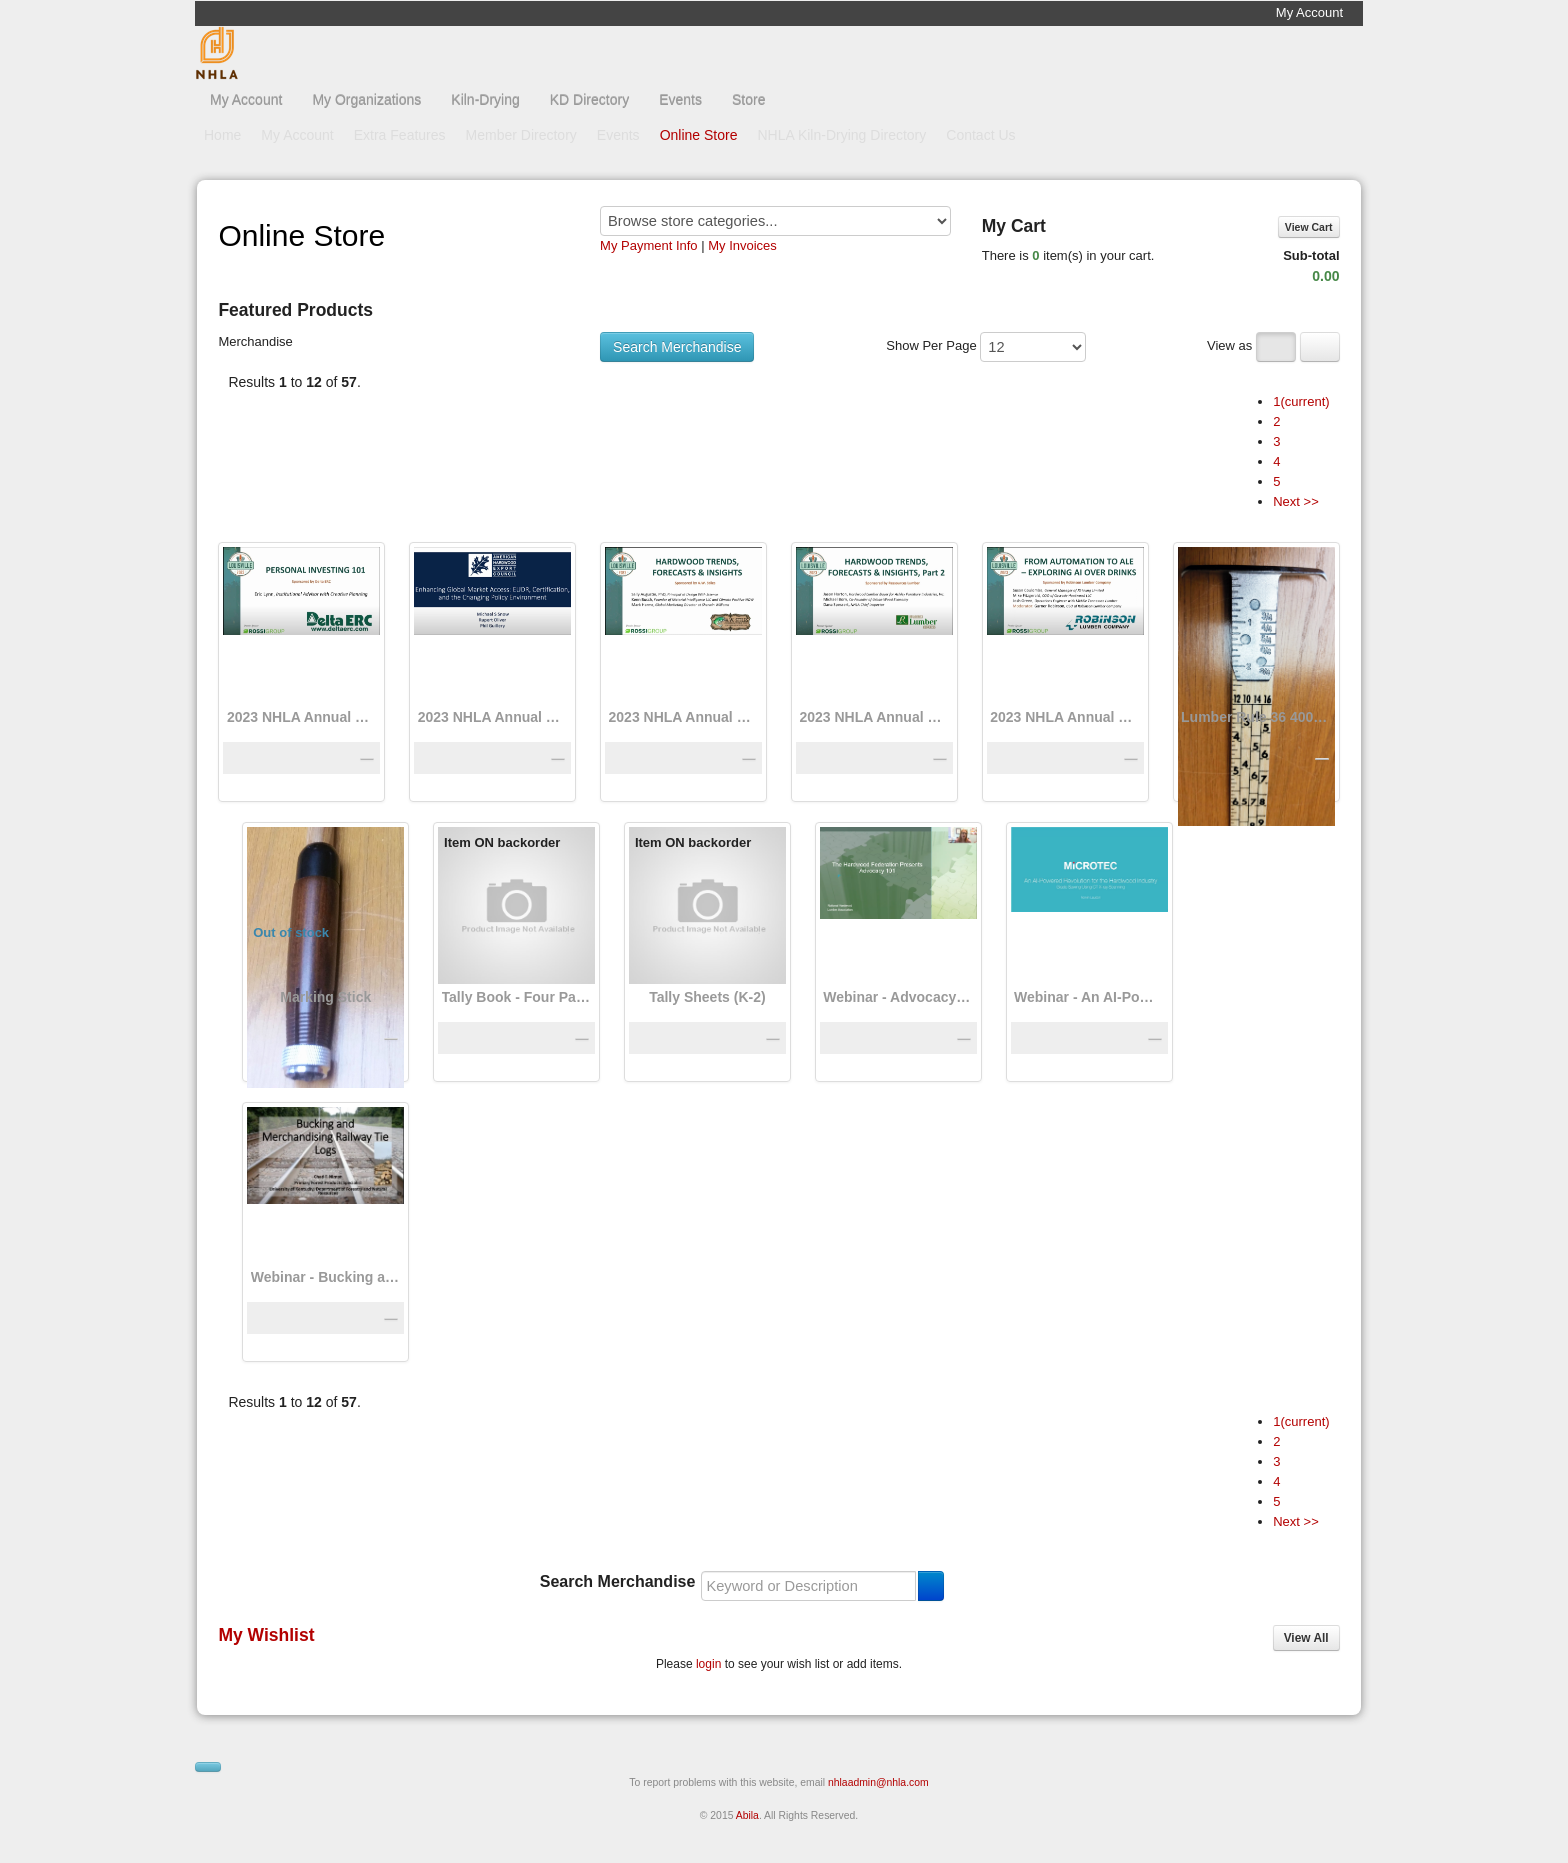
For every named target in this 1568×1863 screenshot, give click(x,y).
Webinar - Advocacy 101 (898, 997)
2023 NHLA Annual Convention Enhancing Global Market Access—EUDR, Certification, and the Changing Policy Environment (493, 717)
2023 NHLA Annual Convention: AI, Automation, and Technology (1065, 717)
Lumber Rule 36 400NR (1256, 717)
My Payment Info (649, 245)
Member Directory (521, 135)
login (708, 1664)
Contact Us (980, 135)
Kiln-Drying (485, 100)
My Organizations (366, 100)
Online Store (699, 135)
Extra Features (400, 135)
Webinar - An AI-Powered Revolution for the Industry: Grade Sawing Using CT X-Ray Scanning (1089, 997)
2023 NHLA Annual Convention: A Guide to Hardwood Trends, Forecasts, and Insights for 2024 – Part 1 (684, 717)
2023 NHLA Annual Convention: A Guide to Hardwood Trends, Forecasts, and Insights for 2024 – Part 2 (874, 717)
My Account (1309, 12)
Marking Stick (325, 997)
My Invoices (742, 245)
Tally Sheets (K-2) (707, 997)
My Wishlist (266, 1635)
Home (222, 135)
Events (680, 100)
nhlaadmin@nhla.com (878, 1782)
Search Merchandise (677, 347)
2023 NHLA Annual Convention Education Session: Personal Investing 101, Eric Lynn (302, 717)
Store (748, 100)
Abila (747, 1815)
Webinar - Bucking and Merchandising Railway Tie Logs (326, 1277)
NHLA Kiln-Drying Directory (841, 135)
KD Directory (589, 100)
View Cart (1309, 227)
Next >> (1296, 501)
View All (1306, 1638)
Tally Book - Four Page (517, 997)
